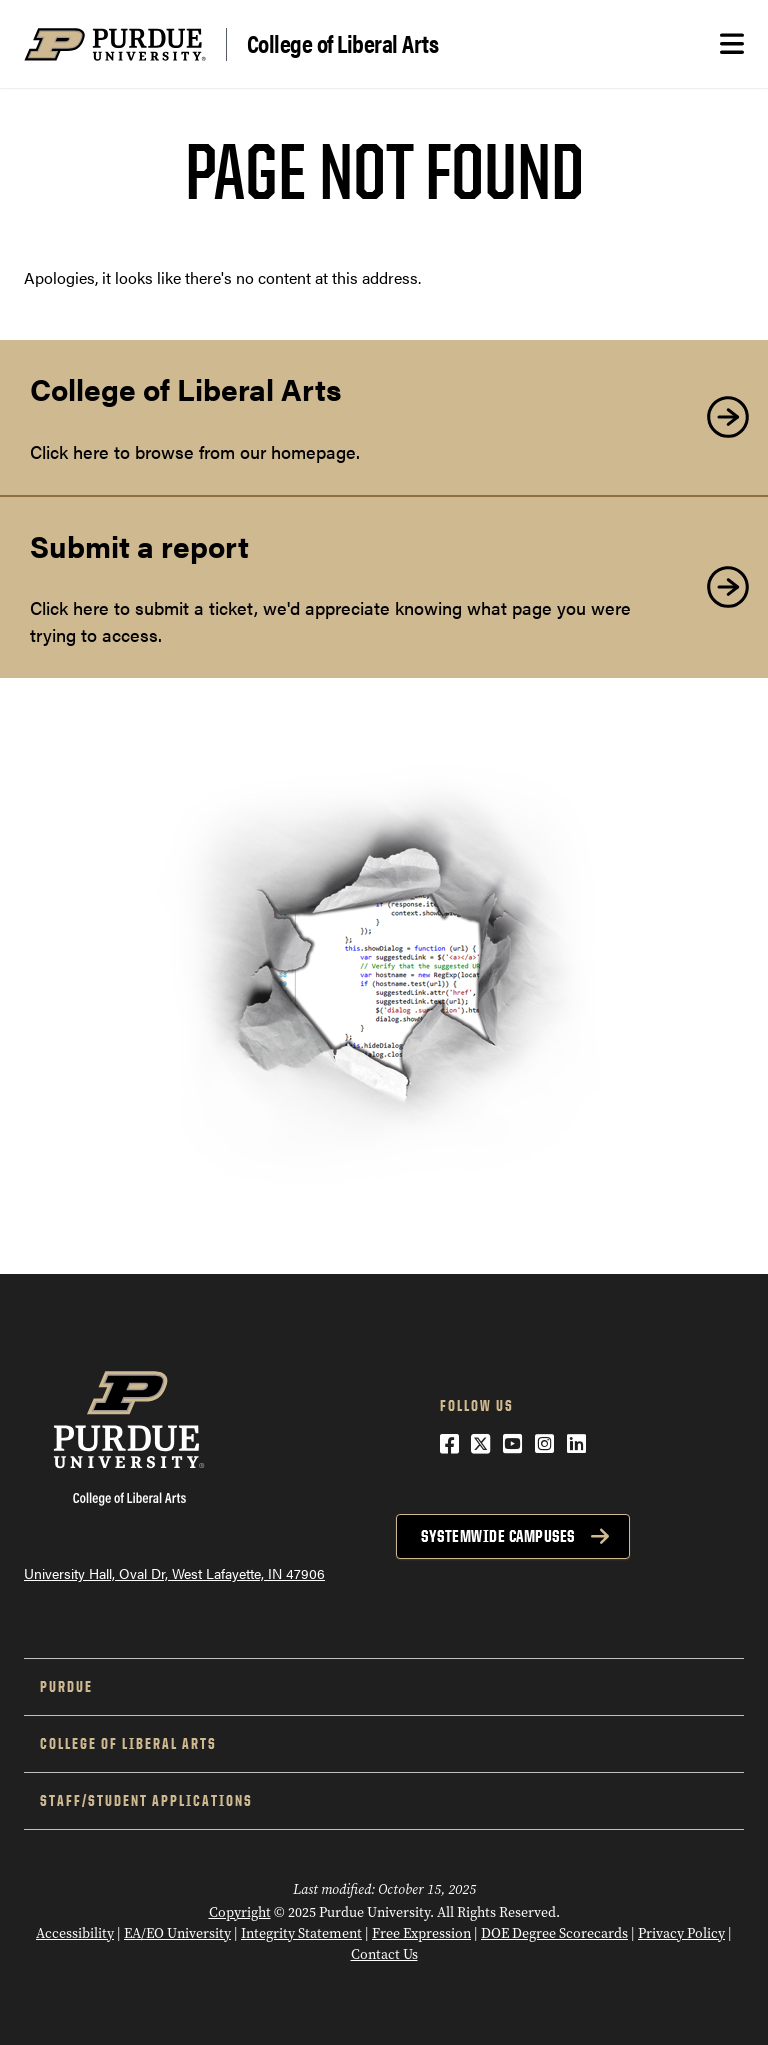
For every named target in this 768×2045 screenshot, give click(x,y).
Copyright (240, 1912)
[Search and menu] (732, 44)
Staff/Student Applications (146, 1800)
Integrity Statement (301, 1933)
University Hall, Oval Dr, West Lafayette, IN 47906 (174, 1573)
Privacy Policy (681, 1933)
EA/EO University (177, 1933)
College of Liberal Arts (343, 44)
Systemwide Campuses (498, 1536)
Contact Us (384, 1954)
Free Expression (421, 1933)
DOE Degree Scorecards (554, 1933)
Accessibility (75, 1933)
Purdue (66, 1686)
